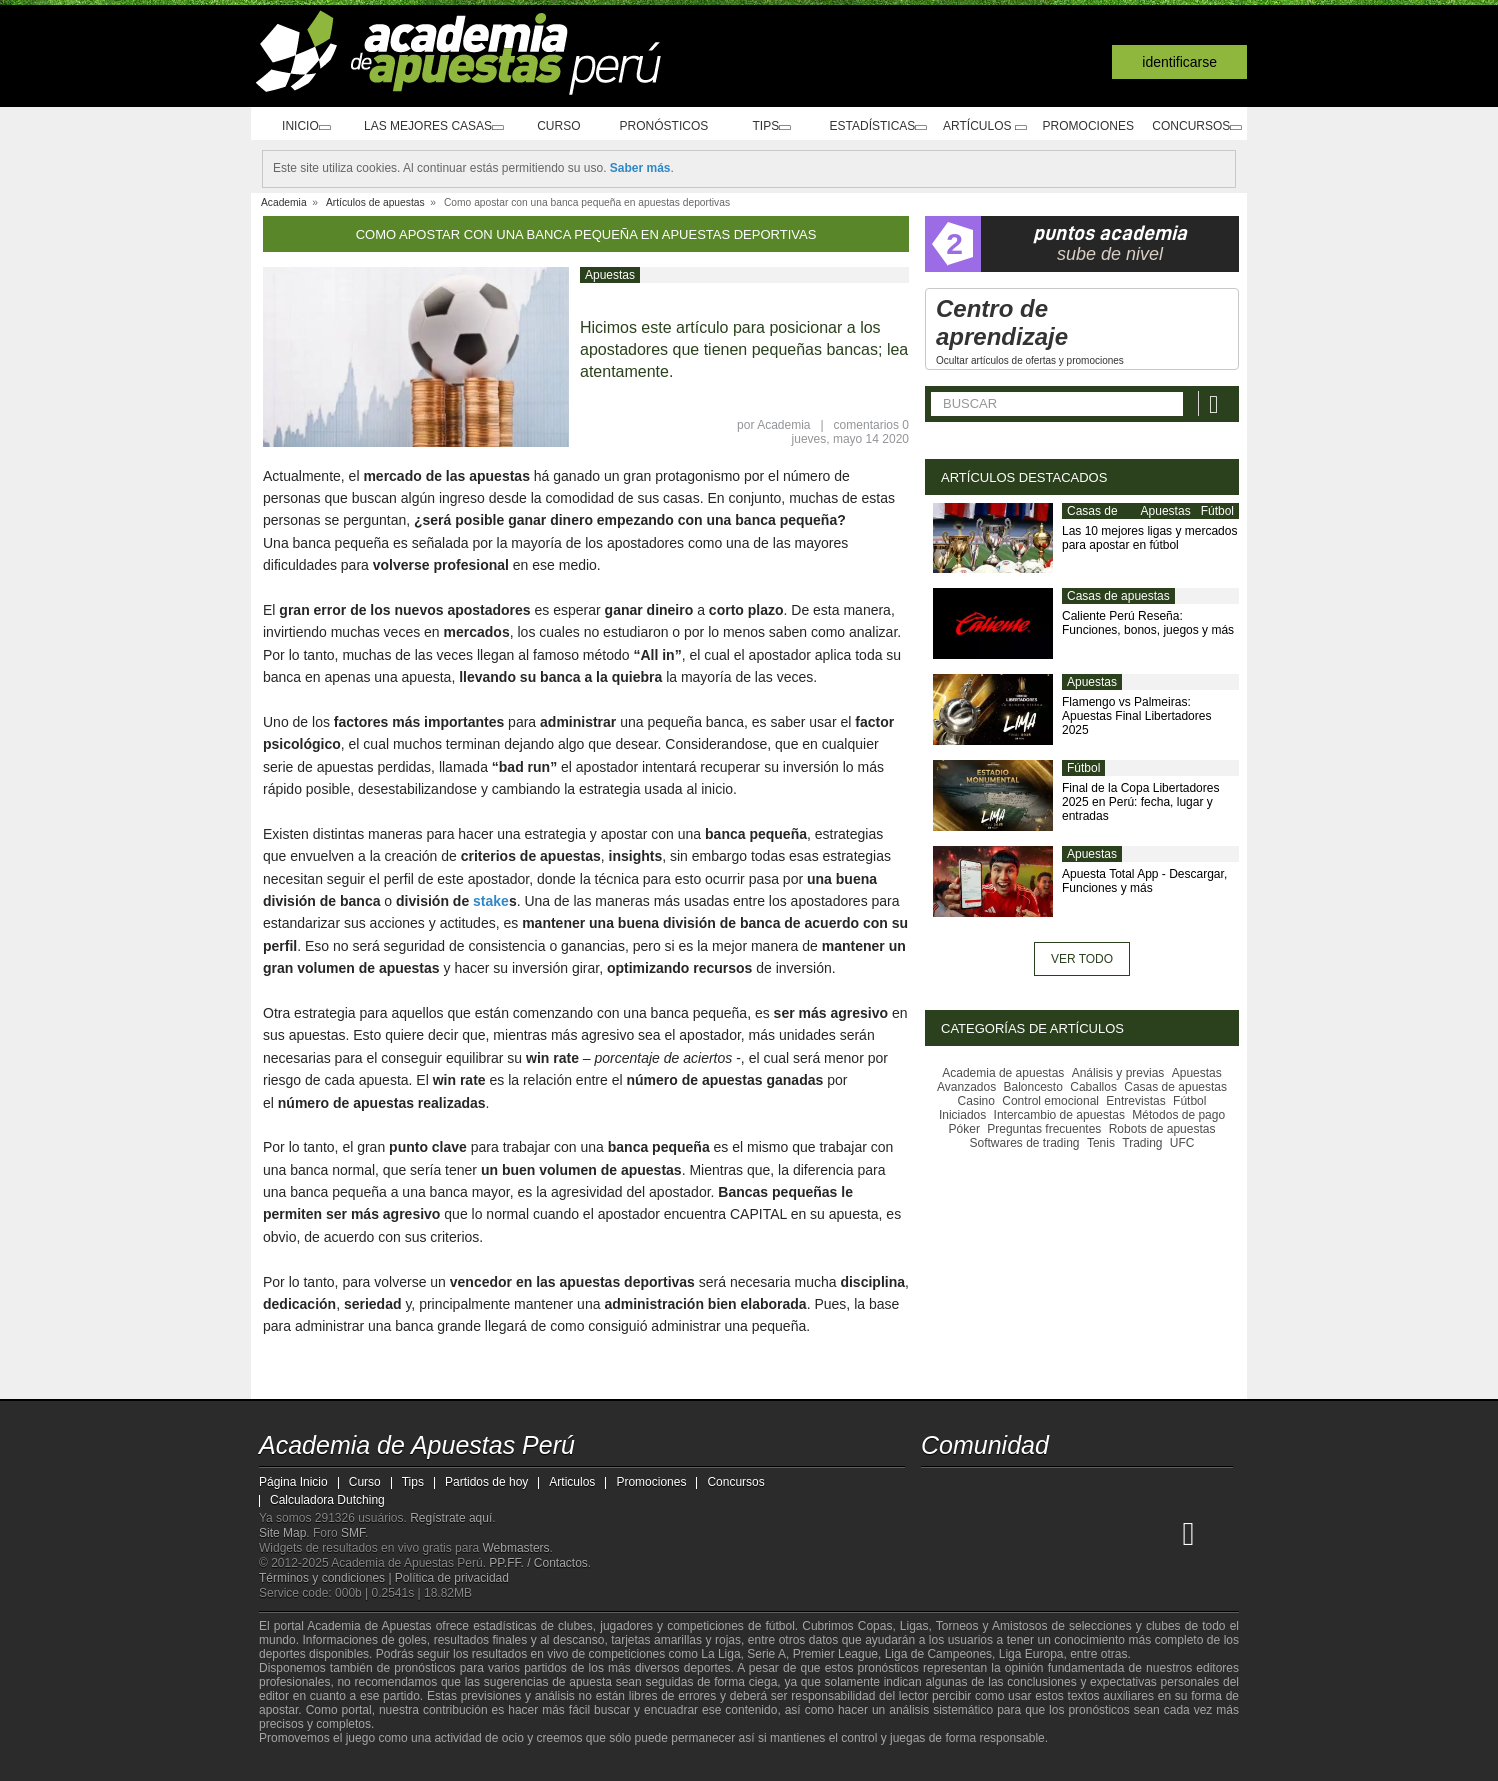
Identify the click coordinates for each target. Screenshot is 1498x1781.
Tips (758, 126)
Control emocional (1050, 1101)
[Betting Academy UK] (1162, 1533)
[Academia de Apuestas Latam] (1125, 1533)
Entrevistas (1135, 1101)
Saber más (640, 168)
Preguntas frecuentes (1044, 1129)
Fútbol (1217, 511)
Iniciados (962, 1115)
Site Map (282, 1533)
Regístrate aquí (451, 1518)
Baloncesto (1033, 1087)
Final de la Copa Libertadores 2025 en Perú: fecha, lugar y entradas (1140, 802)
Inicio (300, 126)
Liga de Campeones (938, 1654)
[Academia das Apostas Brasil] (1013, 1533)
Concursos (1193, 126)
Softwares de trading (1024, 1143)
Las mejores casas (429, 126)
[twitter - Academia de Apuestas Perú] (938, 1491)
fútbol (779, 1626)
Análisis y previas (1118, 1073)
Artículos (977, 126)
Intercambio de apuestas (1059, 1115)
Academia (783, 425)
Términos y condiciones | (327, 1578)
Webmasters (515, 1548)
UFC (1182, 1143)
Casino (976, 1101)
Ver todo (1082, 959)
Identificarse (1179, 62)
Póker (964, 1129)
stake (491, 901)
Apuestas (610, 275)
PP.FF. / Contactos (538, 1563)
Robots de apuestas (1162, 1129)
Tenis (1101, 1143)
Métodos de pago (1178, 1115)
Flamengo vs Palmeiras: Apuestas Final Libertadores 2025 (1136, 716)
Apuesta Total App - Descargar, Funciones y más (1144, 881)
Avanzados (966, 1087)
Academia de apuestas (1003, 1073)
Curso (556, 126)
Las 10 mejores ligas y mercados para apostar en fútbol (1149, 538)
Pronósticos (656, 126)
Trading (1142, 1143)
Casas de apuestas (1092, 519)
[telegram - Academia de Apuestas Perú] (1050, 1491)
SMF (353, 1533)
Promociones (1082, 126)
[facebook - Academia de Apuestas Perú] (1013, 1491)
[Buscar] (1216, 403)
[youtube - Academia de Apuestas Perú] (975, 1491)
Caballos (1093, 1087)
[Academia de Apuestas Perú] (938, 1533)
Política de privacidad (452, 1578)
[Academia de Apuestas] (1087, 1533)
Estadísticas (865, 126)
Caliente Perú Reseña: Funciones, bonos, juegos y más (1148, 623)
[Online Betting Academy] (1050, 1533)
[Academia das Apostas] (975, 1533)
